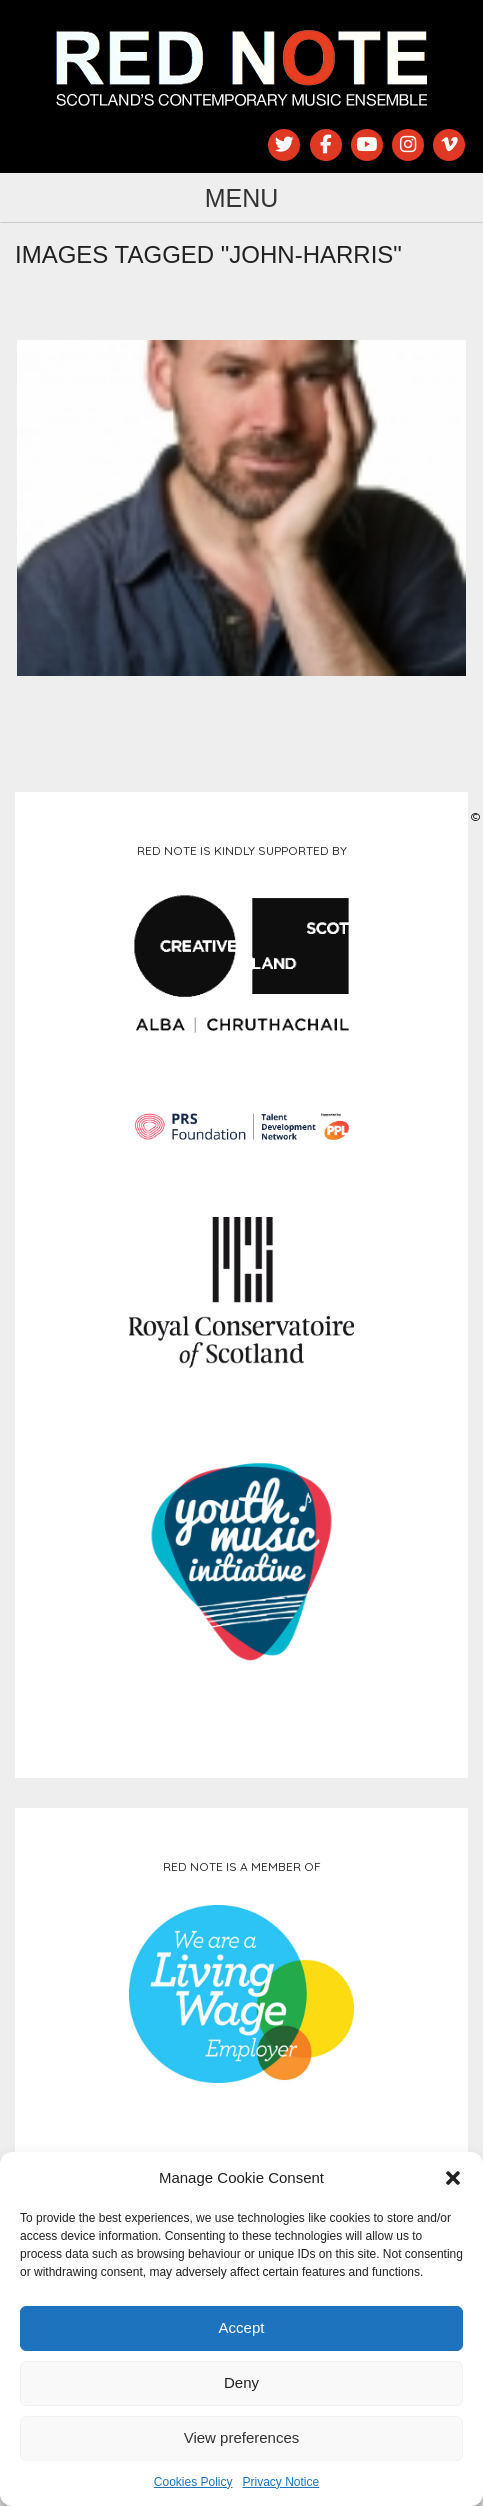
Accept (242, 2327)
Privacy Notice (281, 2482)
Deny (241, 2382)
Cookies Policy (193, 2482)
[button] (453, 2178)
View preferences (242, 2437)
